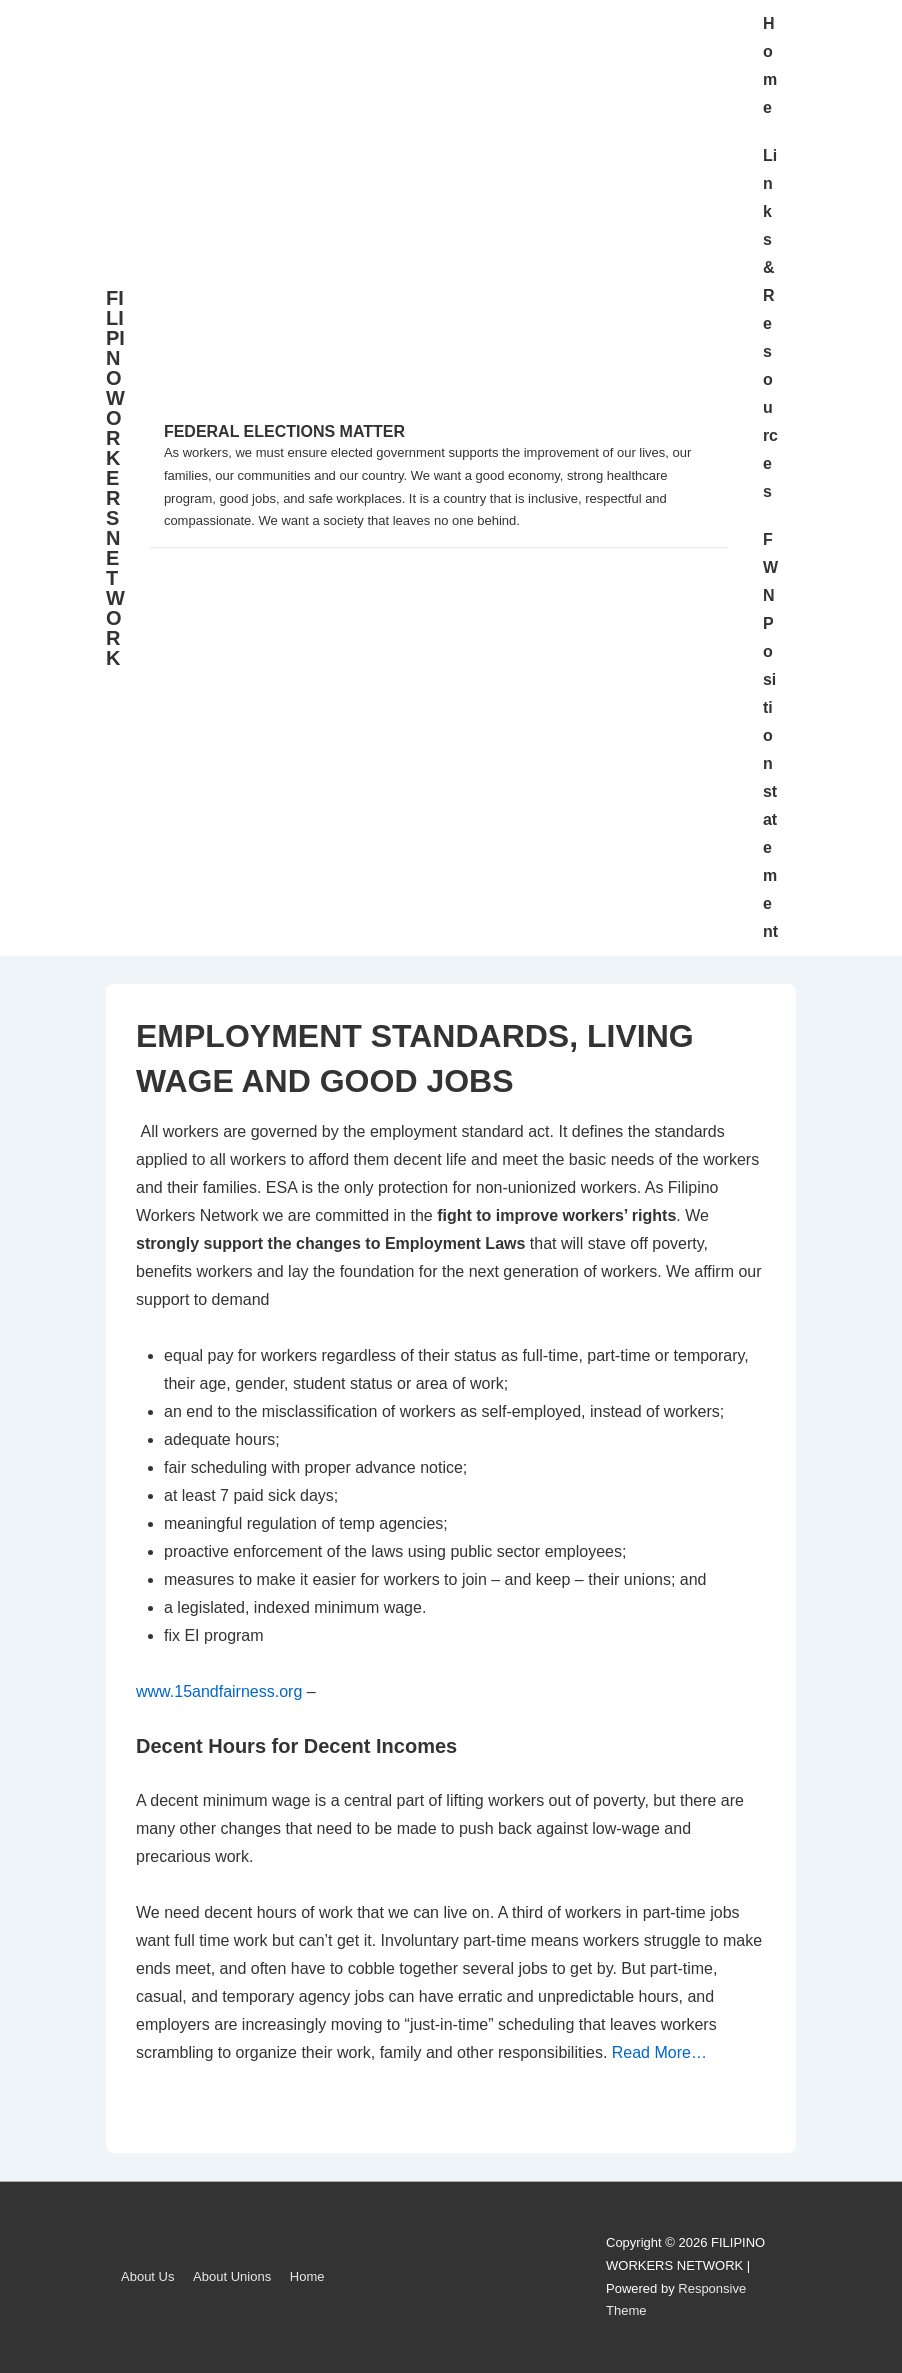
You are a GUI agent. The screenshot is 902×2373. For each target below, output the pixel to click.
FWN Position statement (770, 735)
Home (770, 65)
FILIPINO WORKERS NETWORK (115, 478)
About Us (147, 2276)
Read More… (659, 2052)
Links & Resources (770, 323)
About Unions (232, 2276)
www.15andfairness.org (219, 1691)
